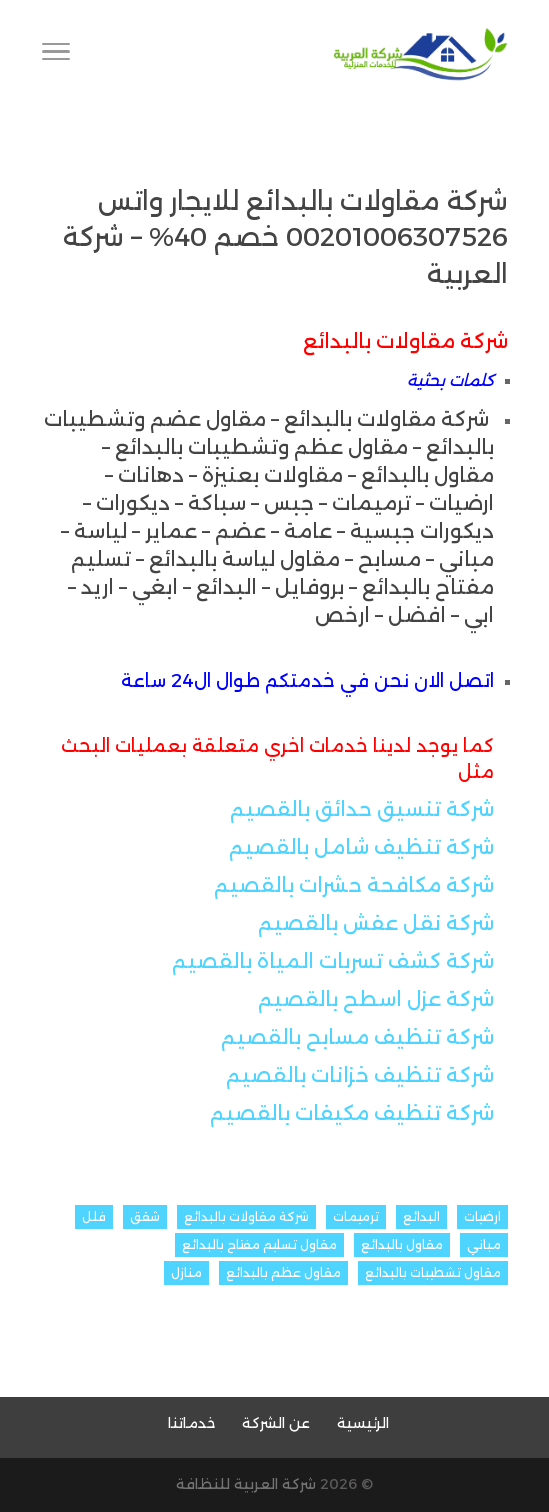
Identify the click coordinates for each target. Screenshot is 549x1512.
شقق (145, 1216)
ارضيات (482, 1216)
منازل (186, 1272)
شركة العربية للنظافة (246, 1484)
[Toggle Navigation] (56, 55)
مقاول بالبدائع (402, 1244)
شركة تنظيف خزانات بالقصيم (360, 1075)
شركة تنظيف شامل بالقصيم (361, 847)
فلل (94, 1216)
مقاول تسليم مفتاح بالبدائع (259, 1244)
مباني (484, 1244)
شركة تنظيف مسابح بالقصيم (357, 1037)
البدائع (421, 1216)
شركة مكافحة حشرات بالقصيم (354, 885)
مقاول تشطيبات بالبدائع (433, 1272)
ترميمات (356, 1216)
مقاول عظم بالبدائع (283, 1272)
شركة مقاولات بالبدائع (246, 1216)
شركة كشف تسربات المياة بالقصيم (333, 961)
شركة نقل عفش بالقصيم (376, 923)
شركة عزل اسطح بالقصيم (376, 999)
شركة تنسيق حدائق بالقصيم (362, 809)
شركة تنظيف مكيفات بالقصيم (352, 1113)
